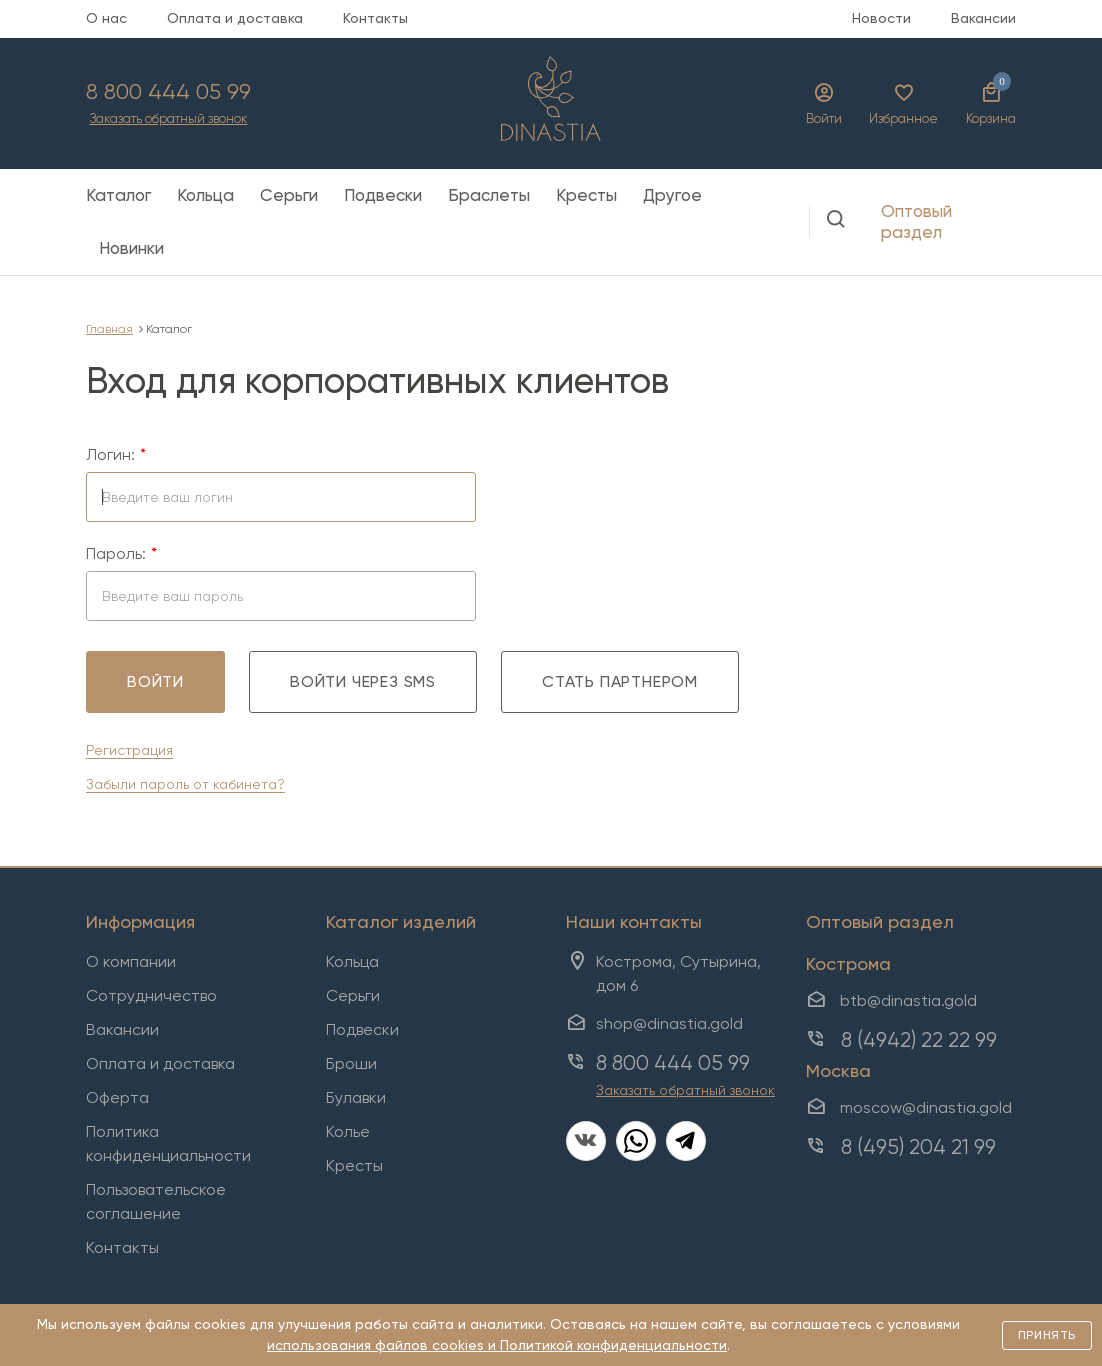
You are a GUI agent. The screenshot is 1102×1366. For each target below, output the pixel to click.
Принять (1047, 1335)
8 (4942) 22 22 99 (919, 1040)
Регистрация (129, 750)
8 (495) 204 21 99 (918, 1147)
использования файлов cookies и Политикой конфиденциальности (497, 1345)
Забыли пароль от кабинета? (185, 784)
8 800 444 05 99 (168, 92)
